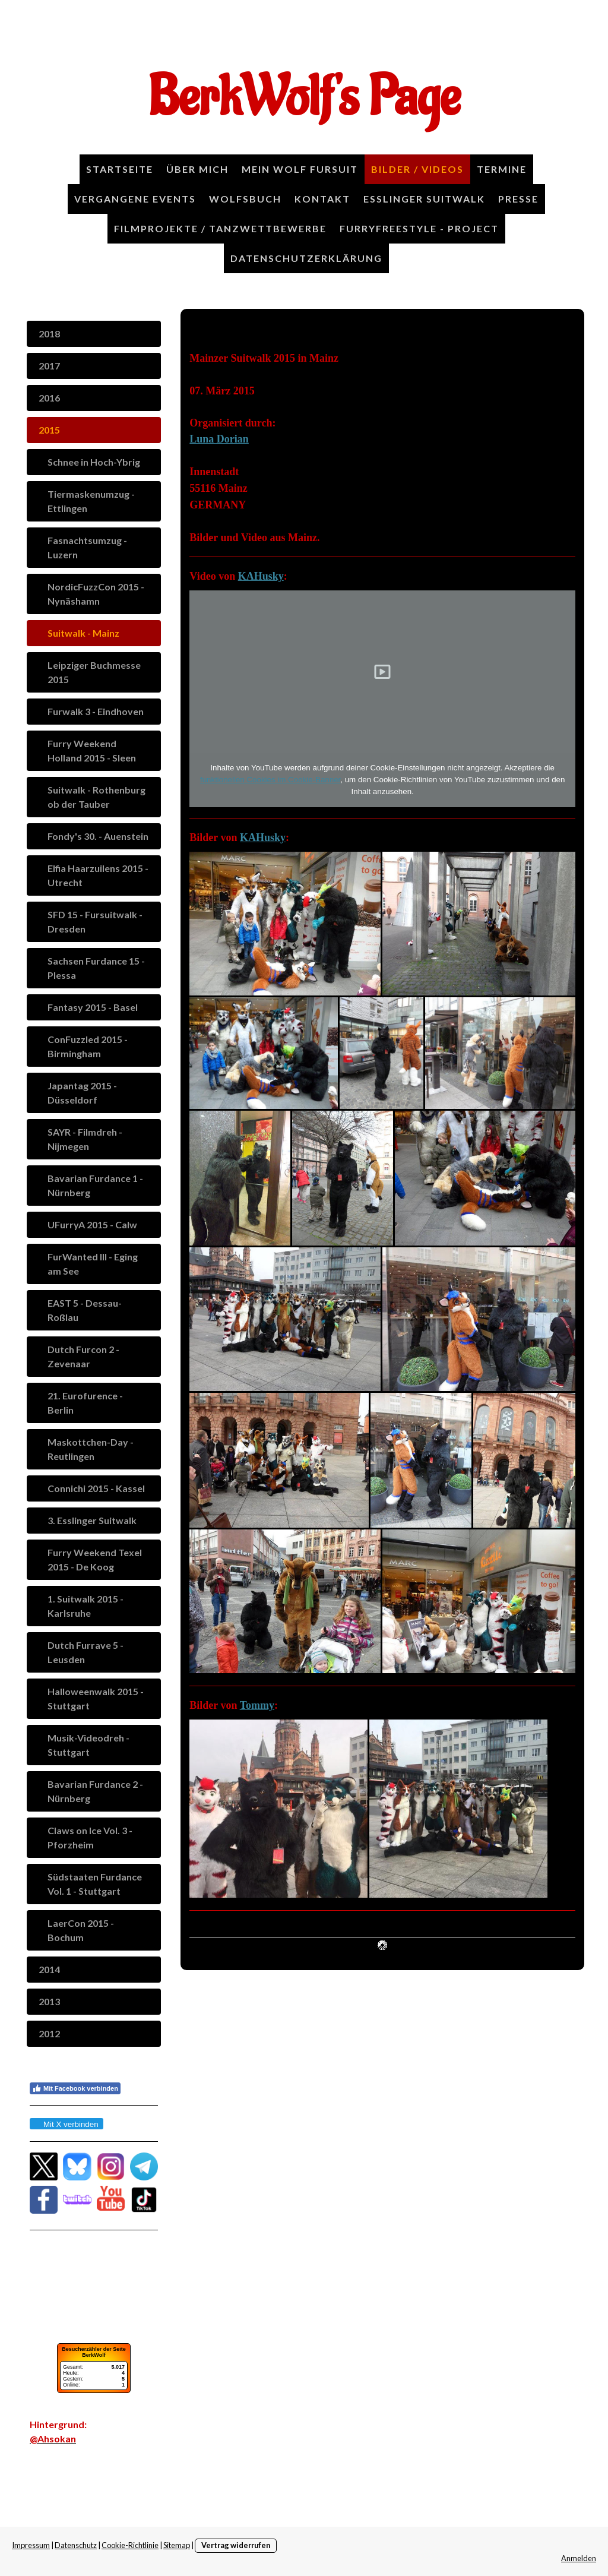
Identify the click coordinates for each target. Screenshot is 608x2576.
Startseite (119, 169)
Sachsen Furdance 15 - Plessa (96, 968)
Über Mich (197, 169)
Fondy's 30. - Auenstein (98, 836)
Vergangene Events (135, 198)
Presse (518, 198)
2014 (49, 1969)
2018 (49, 333)
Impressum (31, 2545)
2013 (49, 2001)
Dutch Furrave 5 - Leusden (86, 1652)
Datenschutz (76, 2545)
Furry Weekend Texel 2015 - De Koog (95, 1559)
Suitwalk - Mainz (83, 633)
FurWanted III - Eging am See (93, 1263)
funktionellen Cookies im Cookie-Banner (270, 779)
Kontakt (322, 198)
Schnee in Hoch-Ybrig (94, 461)
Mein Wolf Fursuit (300, 169)
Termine (502, 169)
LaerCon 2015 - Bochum (81, 1930)
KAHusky (261, 576)
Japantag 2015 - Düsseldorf (82, 1092)
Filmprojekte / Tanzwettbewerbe (220, 228)
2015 (49, 429)
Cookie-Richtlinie (130, 2545)
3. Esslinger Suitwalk (92, 1520)
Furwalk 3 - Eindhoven (96, 711)
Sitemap (176, 2545)
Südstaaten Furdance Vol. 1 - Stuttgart (95, 1884)
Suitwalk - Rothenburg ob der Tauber (96, 797)
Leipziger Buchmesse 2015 (94, 672)
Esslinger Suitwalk (424, 198)
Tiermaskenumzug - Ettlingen (91, 501)
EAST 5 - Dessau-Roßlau (85, 1310)
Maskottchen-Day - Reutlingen (91, 1449)
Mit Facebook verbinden (75, 2088)
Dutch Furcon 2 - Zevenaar (83, 1356)
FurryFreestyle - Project (419, 228)
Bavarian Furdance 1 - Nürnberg (95, 1185)
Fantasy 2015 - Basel (93, 1007)
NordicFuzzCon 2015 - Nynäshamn (96, 593)
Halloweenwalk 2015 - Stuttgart (96, 1698)
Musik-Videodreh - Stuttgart (88, 1745)
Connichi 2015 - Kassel (96, 1488)
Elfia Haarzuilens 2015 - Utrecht (98, 875)
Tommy (257, 1705)
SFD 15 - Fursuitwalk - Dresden (95, 921)
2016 (49, 397)
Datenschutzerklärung (306, 258)
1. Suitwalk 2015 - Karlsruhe (86, 1606)
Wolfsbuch (245, 198)
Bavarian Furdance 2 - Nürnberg (95, 1791)
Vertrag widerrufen (235, 2545)
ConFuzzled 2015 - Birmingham (88, 1046)
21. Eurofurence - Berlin (85, 1402)
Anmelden (578, 2558)
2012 (49, 2033)
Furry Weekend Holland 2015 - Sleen (92, 750)
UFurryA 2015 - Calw (92, 1224)
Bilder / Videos (417, 169)
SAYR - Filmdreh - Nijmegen (85, 1139)
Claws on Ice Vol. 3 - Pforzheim (90, 1837)
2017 (49, 365)
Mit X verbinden (66, 2124)
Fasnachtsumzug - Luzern (87, 547)
